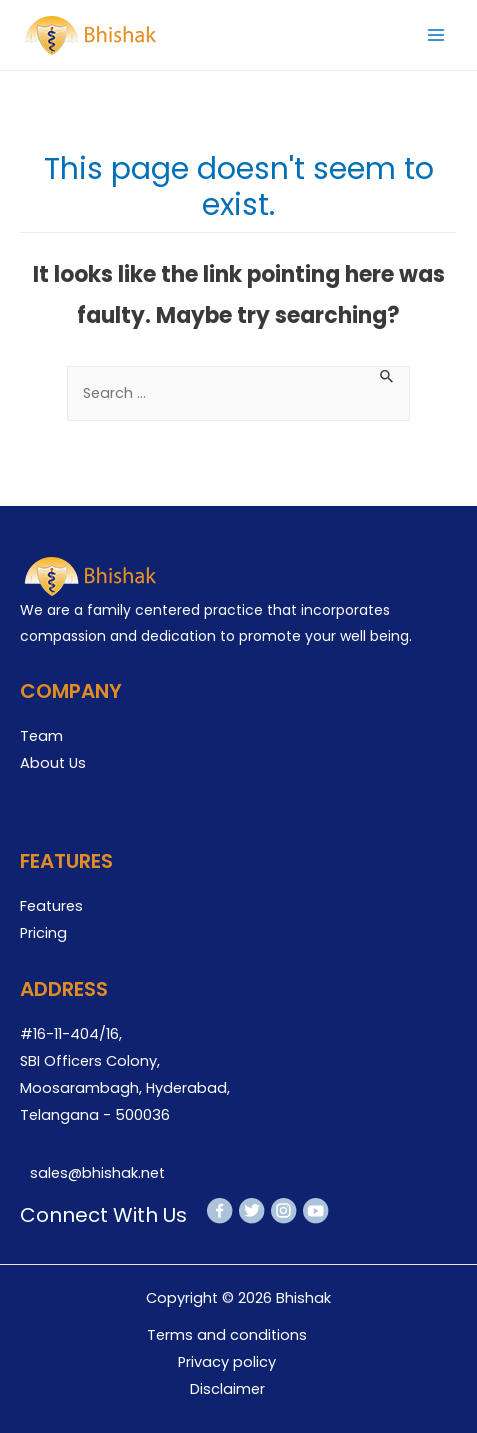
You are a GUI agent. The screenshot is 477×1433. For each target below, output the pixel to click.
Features (51, 906)
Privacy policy (227, 1362)
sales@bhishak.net (97, 1173)
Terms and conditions (227, 1335)
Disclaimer (227, 1389)
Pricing (43, 933)
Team (41, 736)
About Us (53, 763)
